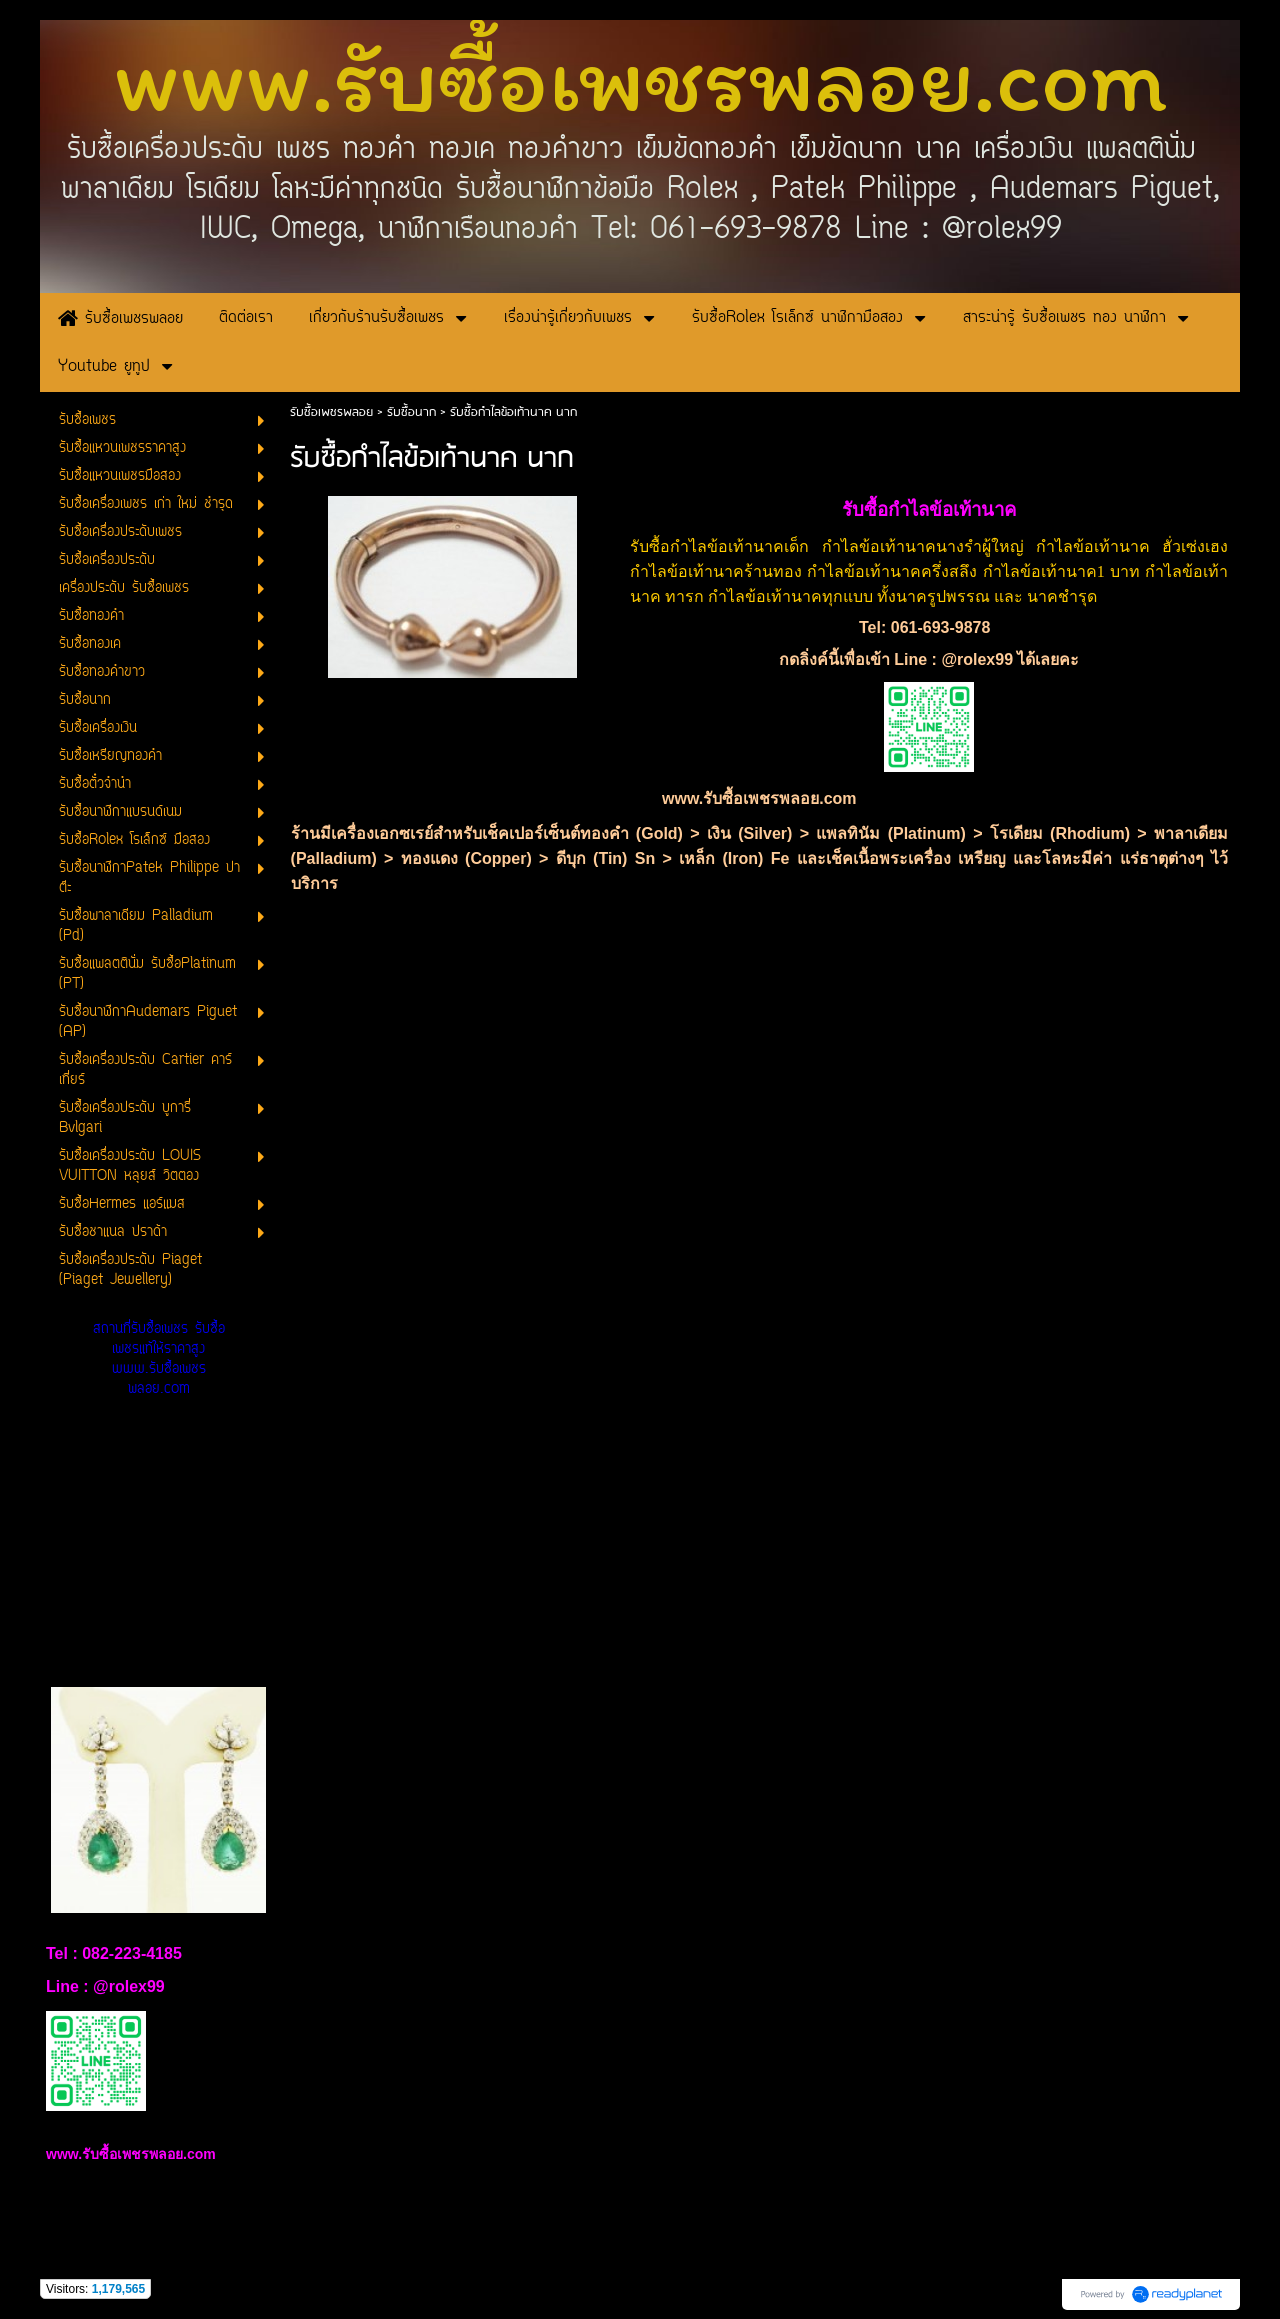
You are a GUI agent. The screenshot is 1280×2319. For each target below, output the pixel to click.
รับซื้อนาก (413, 412)
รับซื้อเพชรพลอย (331, 412)
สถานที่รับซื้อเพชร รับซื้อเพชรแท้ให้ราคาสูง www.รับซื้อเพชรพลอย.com (159, 1359)
